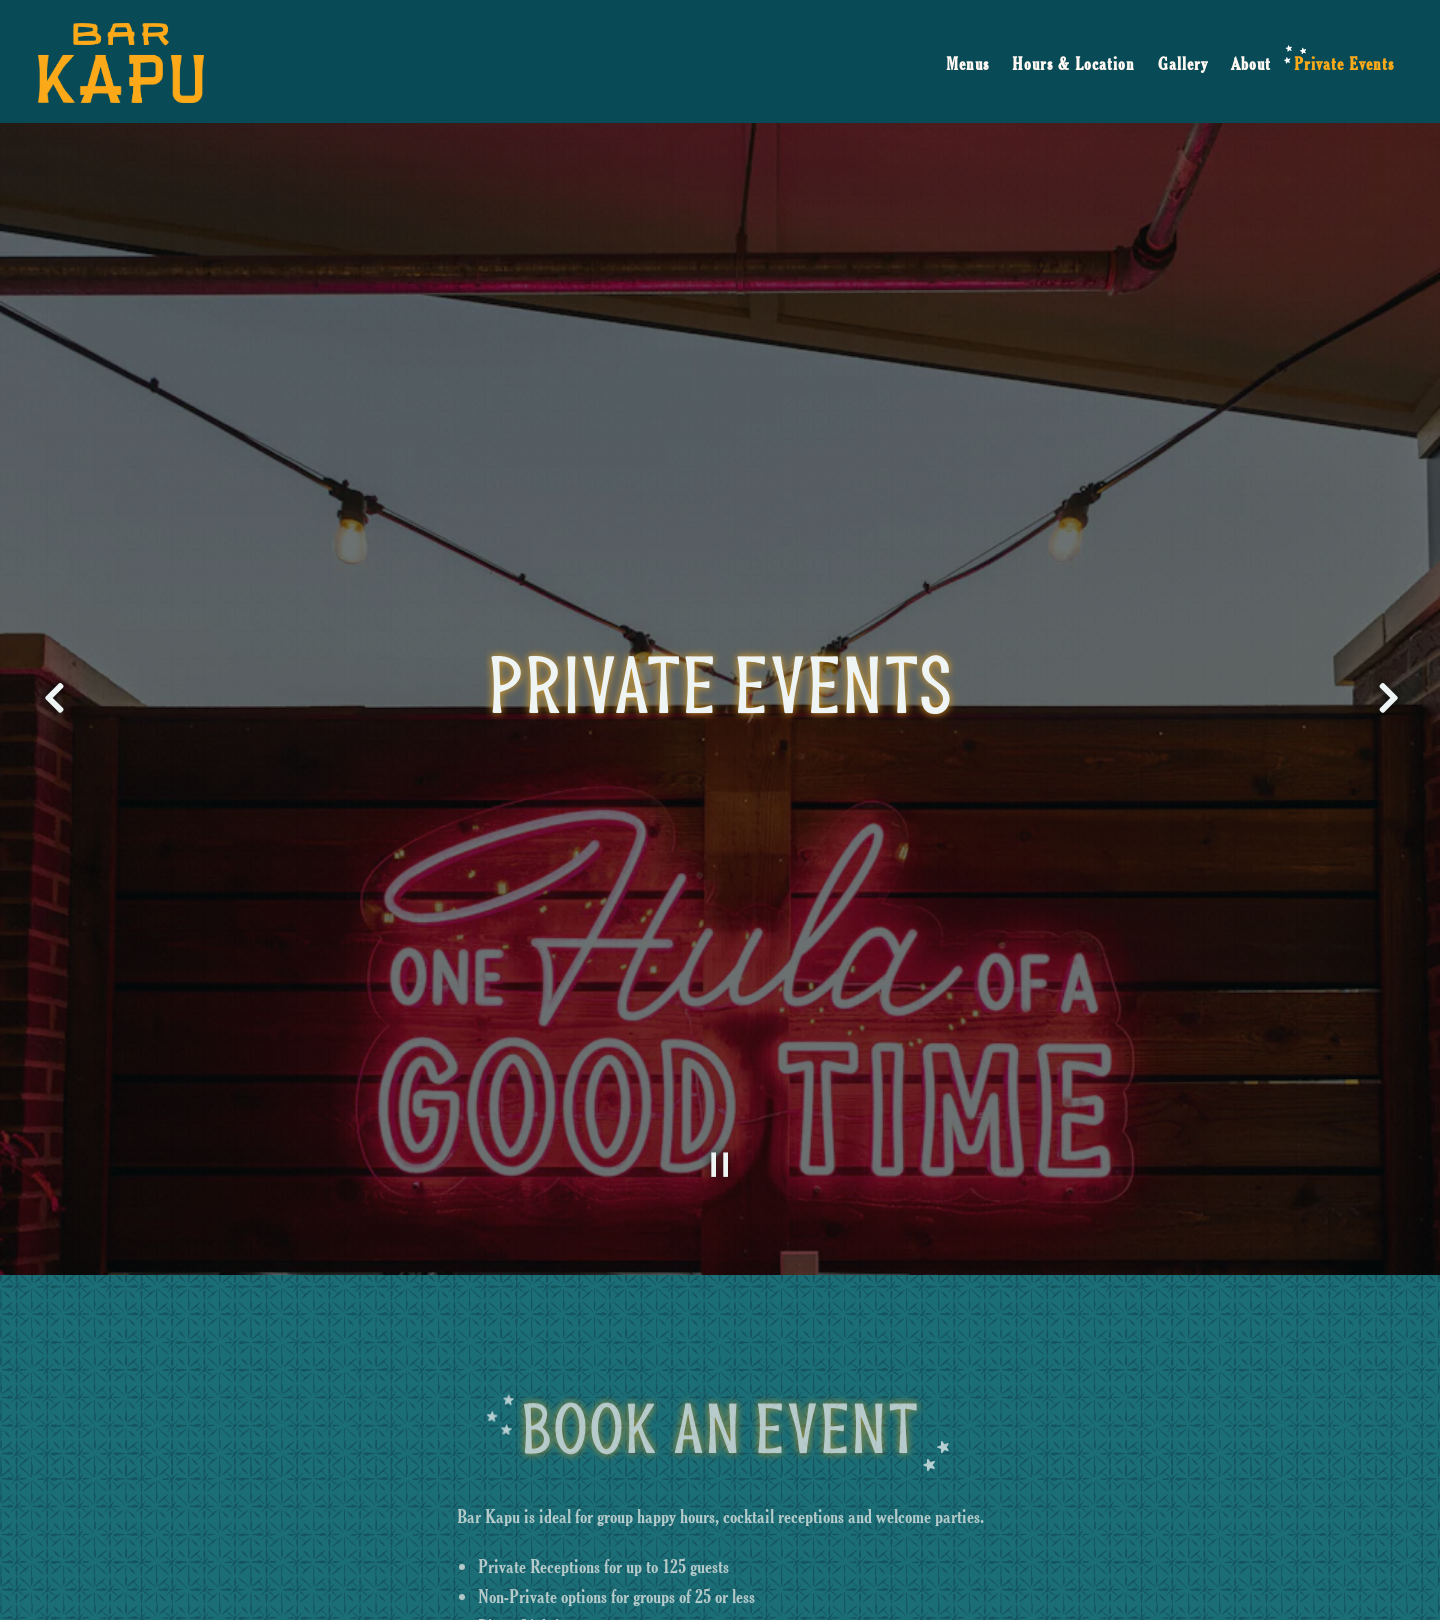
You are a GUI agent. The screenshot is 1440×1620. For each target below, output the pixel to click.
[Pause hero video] (720, 1117)
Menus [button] (967, 63)
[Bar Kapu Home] (121, 60)
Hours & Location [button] (1073, 63)
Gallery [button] (1183, 63)
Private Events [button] (1344, 63)
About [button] (1251, 63)
